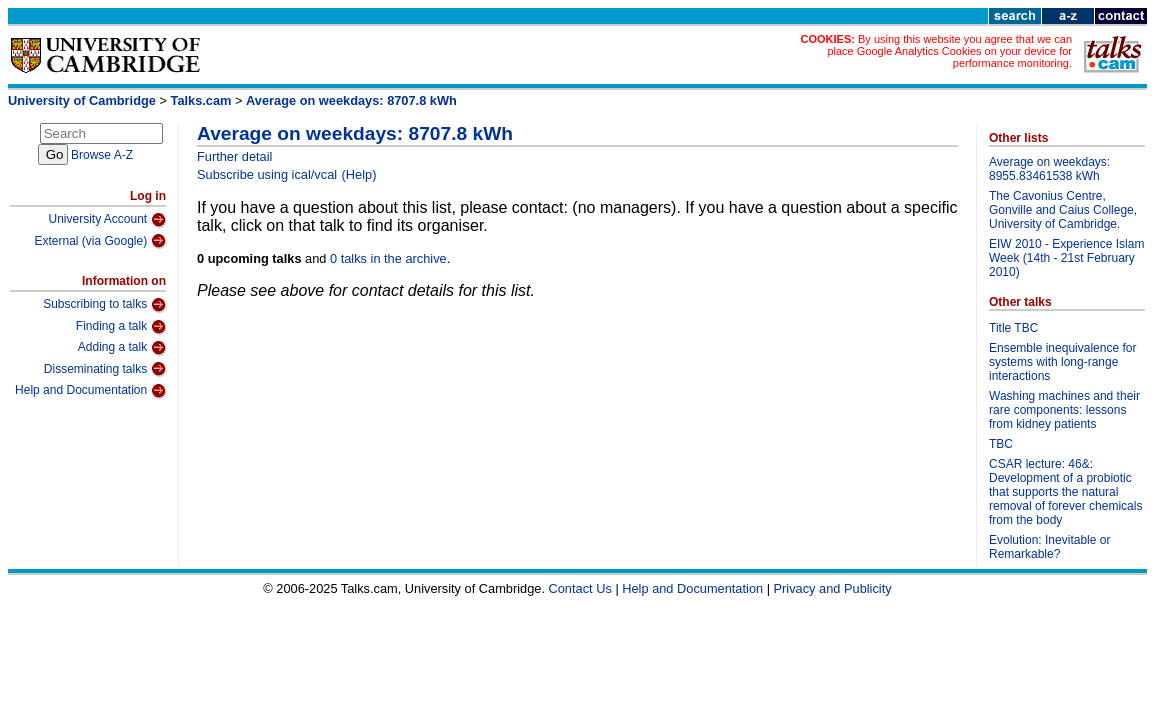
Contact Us (580, 588)
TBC (1001, 444)
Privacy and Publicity (833, 588)
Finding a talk (121, 327)
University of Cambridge (82, 100)
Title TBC (1013, 328)
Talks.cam (201, 100)
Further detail (234, 156)
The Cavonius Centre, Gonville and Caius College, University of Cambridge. (1063, 210)
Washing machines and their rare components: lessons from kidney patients (1064, 410)
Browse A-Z (102, 155)
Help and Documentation (90, 391)
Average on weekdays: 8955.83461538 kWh (1049, 169)
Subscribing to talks (104, 305)
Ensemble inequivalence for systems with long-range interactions (1062, 362)
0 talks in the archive (388, 258)
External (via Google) (100, 241)
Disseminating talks (105, 369)
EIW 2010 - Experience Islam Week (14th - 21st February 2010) (1066, 258)
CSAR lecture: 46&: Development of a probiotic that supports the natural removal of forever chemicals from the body (1065, 492)
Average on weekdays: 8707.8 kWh (351, 100)
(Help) (359, 174)
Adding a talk (122, 348)
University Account (107, 220)
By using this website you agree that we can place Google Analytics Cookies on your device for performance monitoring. (949, 51)
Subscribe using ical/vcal (267, 174)
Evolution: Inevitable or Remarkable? (1049, 547)
